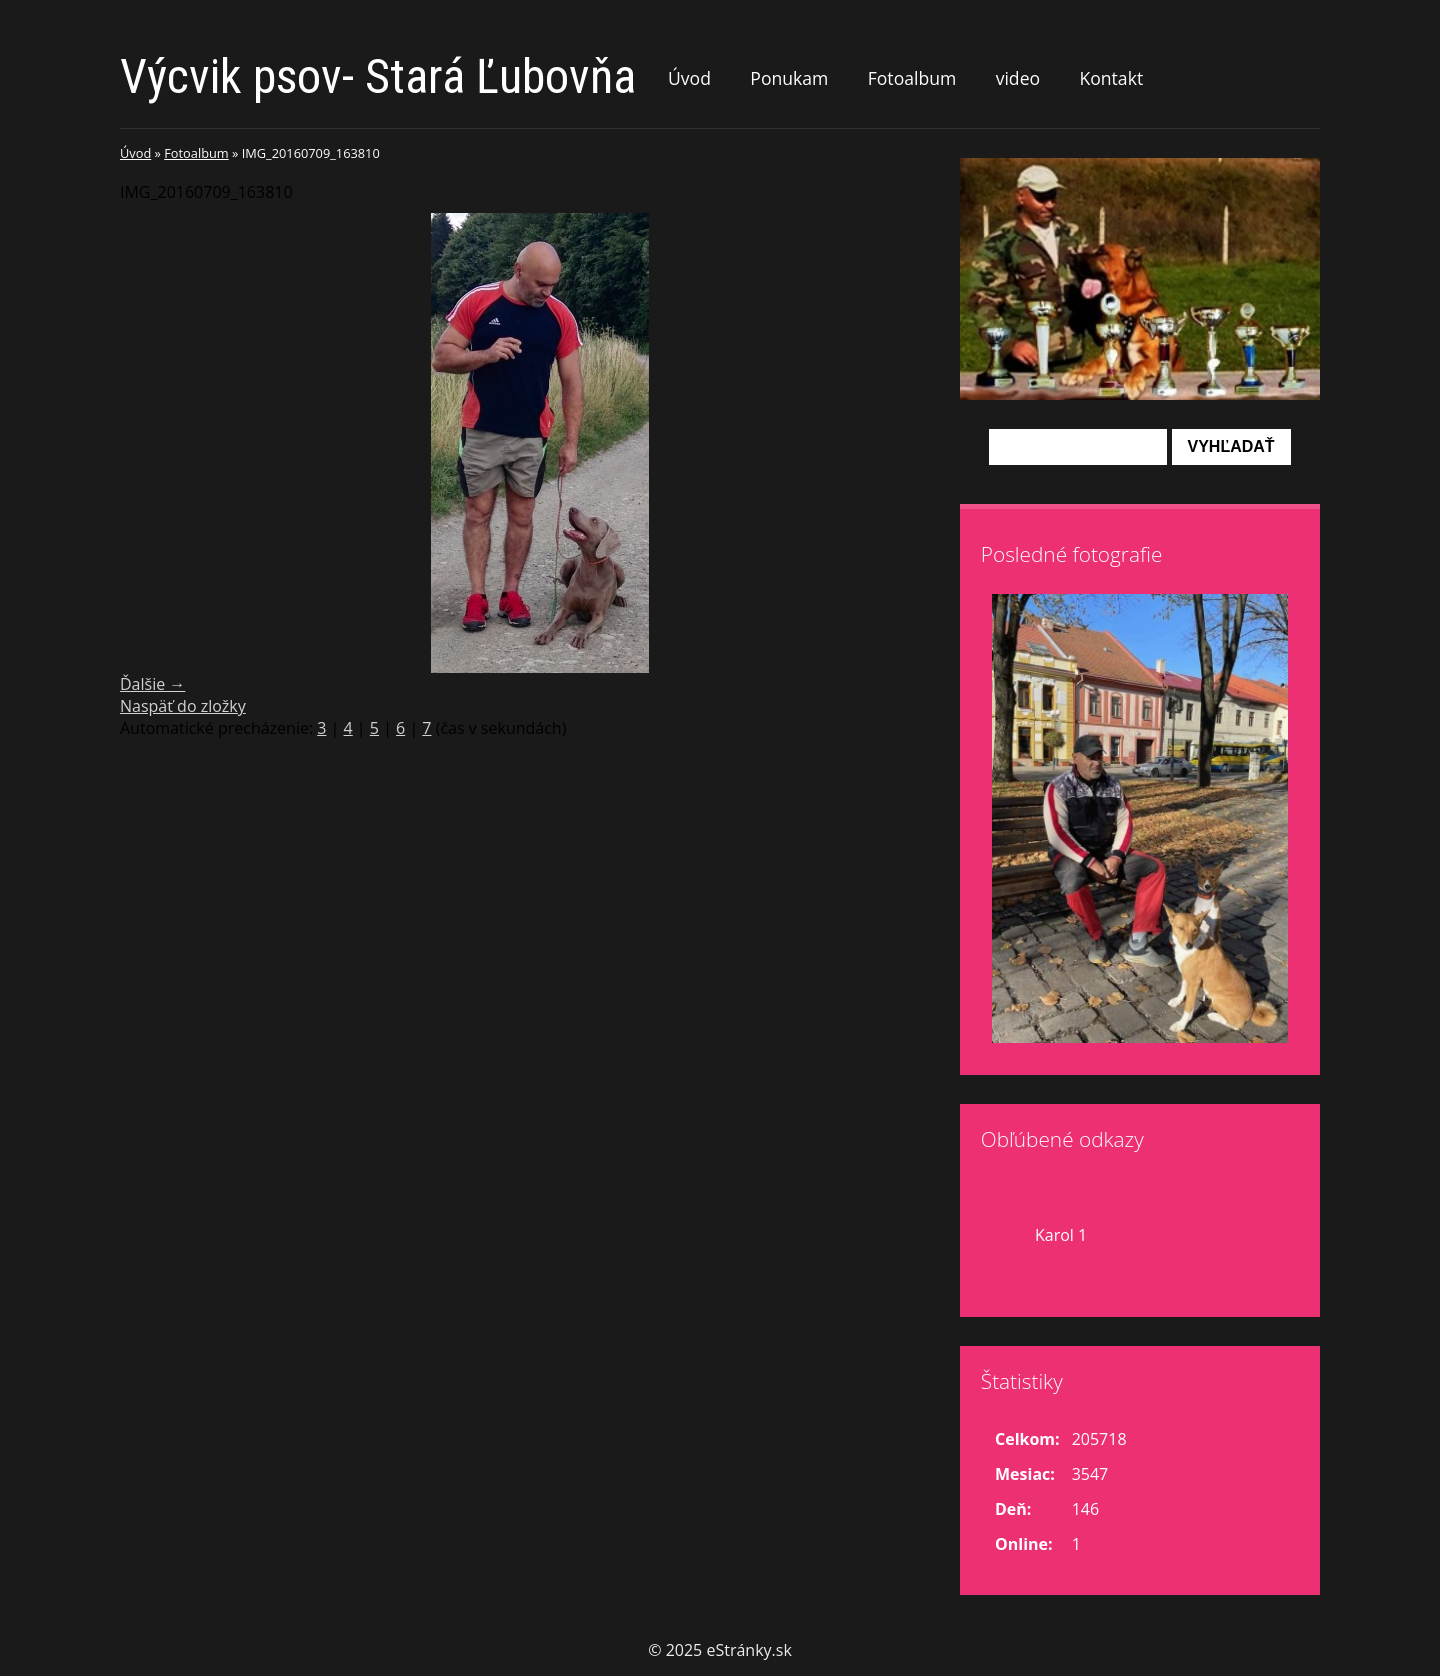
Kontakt (1111, 78)
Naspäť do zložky (183, 706)
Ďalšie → (152, 684)
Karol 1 (1061, 1235)
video (1018, 78)
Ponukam (789, 78)
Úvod (689, 78)
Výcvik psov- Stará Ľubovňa (378, 76)
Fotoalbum (912, 78)
